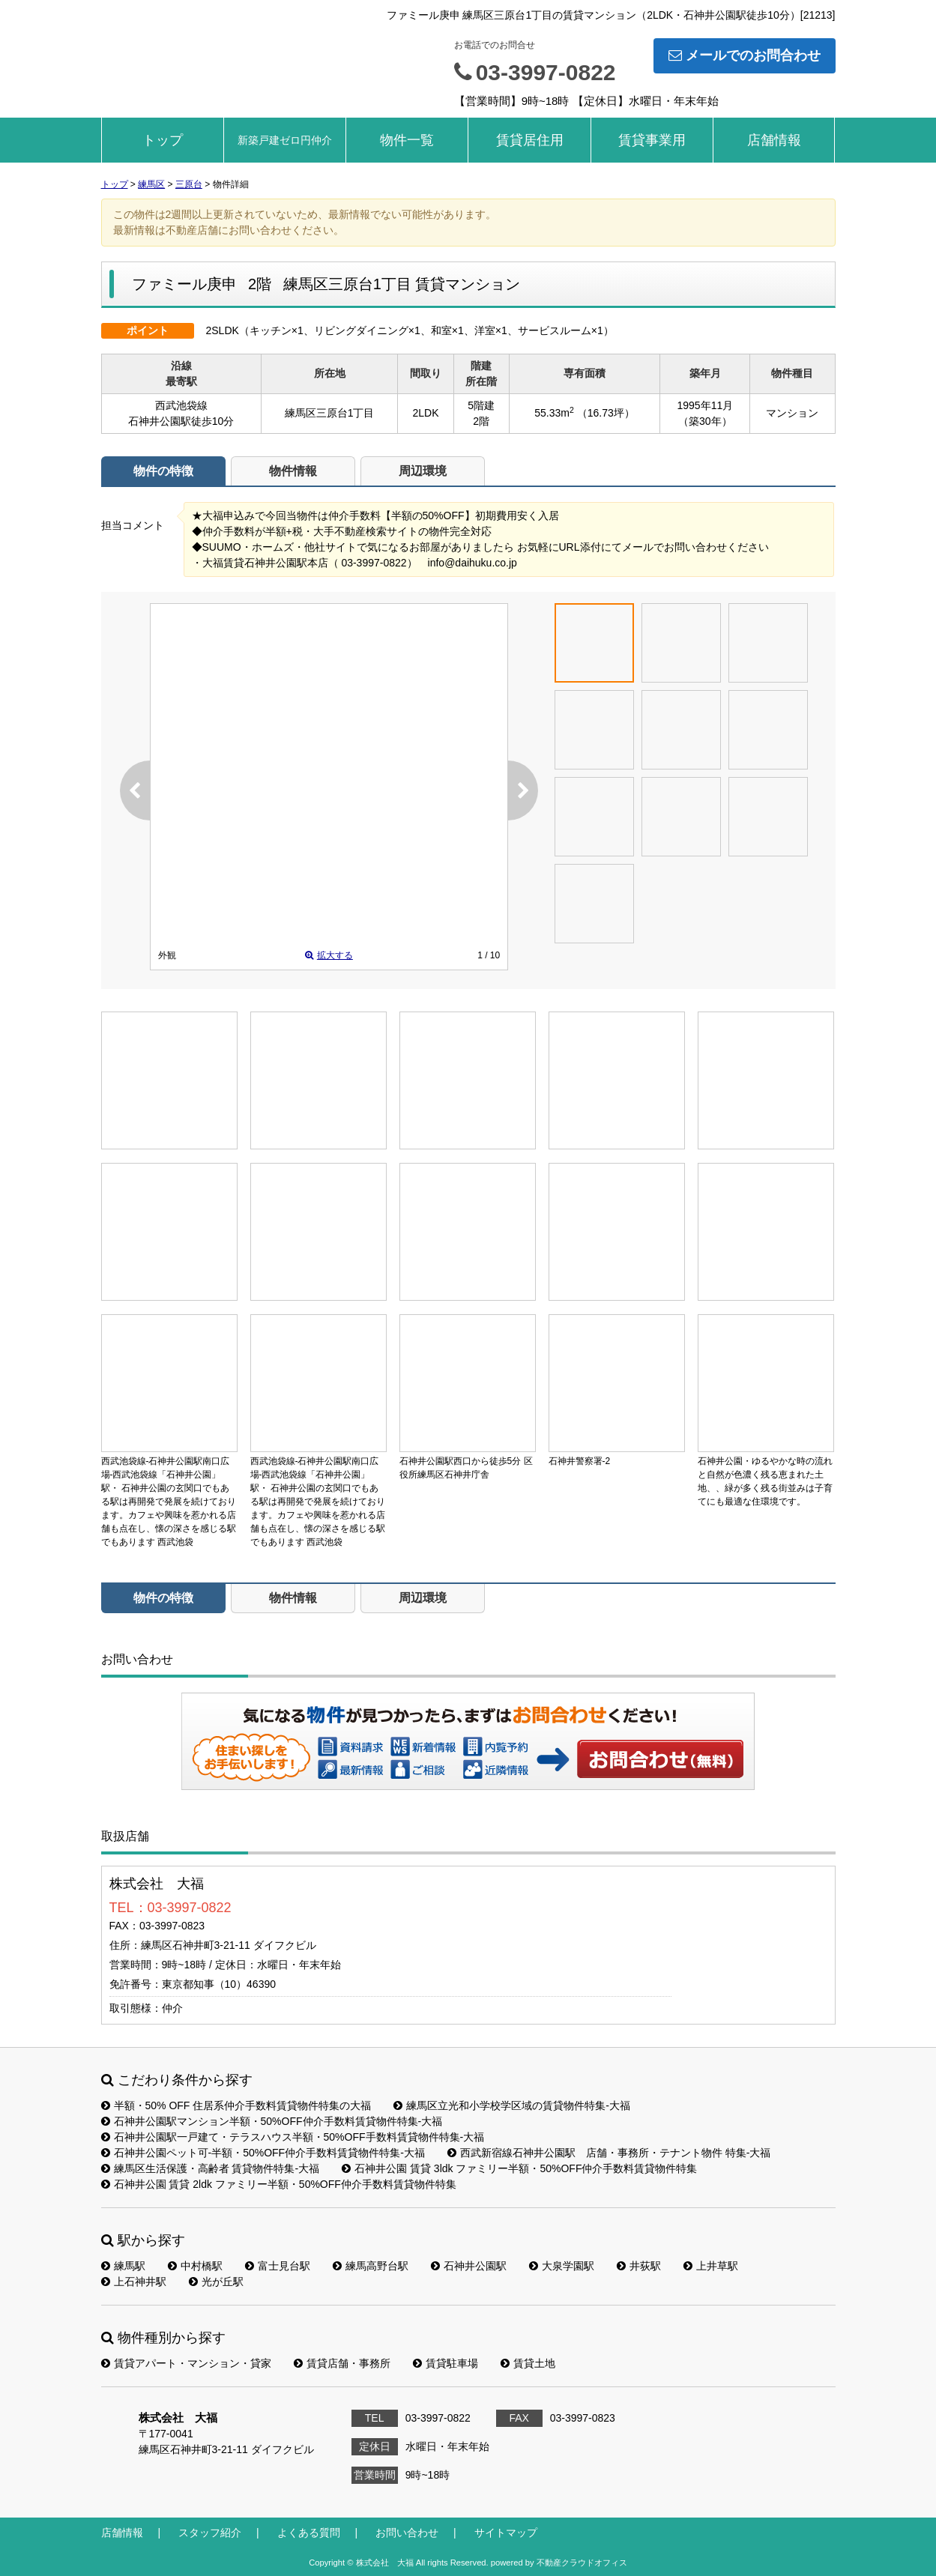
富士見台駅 (277, 2266)
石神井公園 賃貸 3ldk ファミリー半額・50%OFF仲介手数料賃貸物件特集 (519, 2168)
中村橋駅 (195, 2266)
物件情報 (293, 471)
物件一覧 (407, 140)
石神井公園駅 (469, 2266)
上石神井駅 (133, 2282)
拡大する (329, 955)
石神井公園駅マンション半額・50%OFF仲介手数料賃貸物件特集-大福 (272, 2121)
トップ (162, 140)
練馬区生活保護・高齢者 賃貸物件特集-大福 (210, 2168)
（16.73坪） (606, 413)
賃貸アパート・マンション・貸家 (186, 2363)
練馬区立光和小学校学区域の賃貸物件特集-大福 (511, 2105)
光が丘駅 (216, 2282)
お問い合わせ (661, 1758)
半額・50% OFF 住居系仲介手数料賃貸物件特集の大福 (236, 2105)
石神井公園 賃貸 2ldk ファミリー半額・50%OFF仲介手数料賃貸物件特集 (278, 2184)
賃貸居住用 (530, 140)
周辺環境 (423, 471)
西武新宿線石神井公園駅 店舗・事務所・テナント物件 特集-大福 (609, 2153)
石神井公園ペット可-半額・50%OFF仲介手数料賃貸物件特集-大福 (263, 2153)
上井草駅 (710, 2266)
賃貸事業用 (652, 140)
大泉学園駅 (561, 2266)
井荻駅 (639, 2266)
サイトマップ (505, 2533)
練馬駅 (123, 2266)
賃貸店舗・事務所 (342, 2363)
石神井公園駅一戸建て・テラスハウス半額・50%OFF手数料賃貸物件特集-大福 (293, 2137)
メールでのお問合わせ (744, 55)
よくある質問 (308, 2533)
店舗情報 (774, 140)
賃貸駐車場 (445, 2363)
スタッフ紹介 (209, 2533)
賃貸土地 (528, 2363)
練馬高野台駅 (370, 2266)
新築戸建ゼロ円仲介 (285, 140)
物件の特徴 (163, 471)
